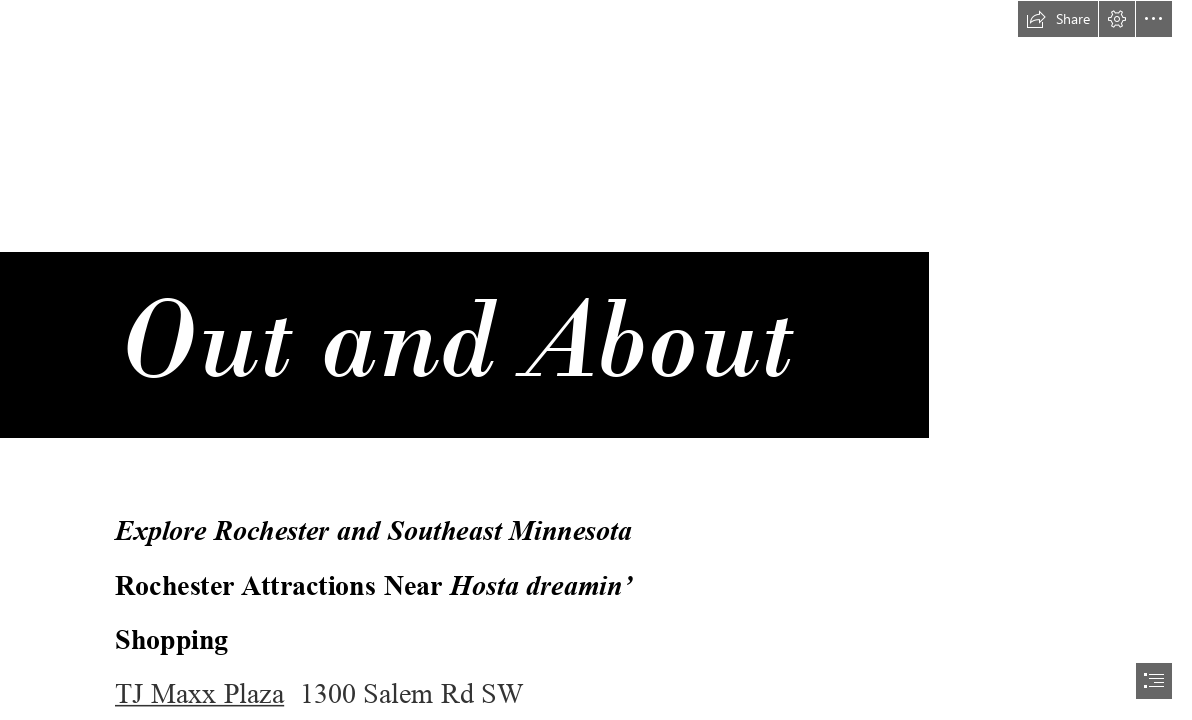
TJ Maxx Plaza (199, 694)
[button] (1058, 19)
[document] (596, 360)
